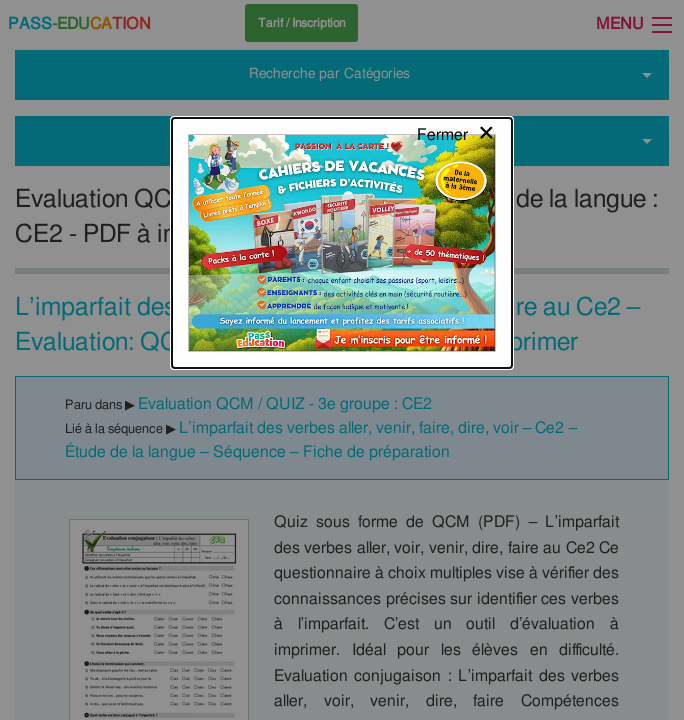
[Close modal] (456, 35)
